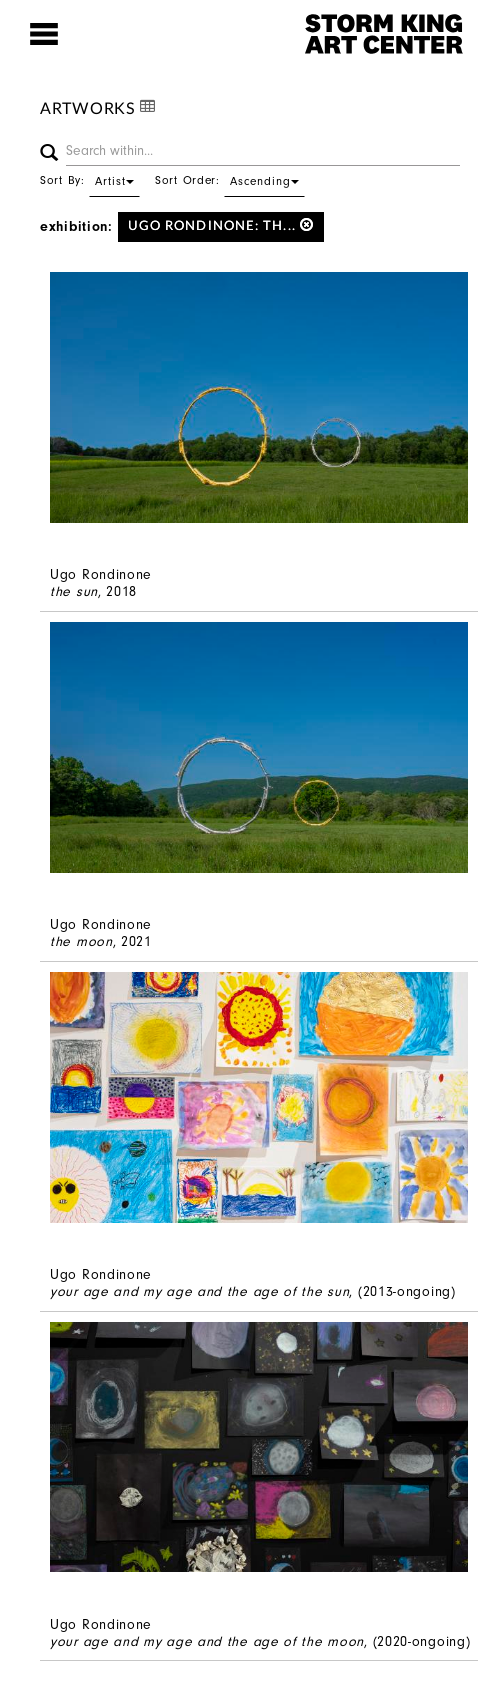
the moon (81, 941)
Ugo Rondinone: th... (221, 225)
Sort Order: (230, 180)
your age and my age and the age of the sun (199, 1291)
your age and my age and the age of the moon (207, 1641)
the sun (74, 591)
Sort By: (90, 180)
